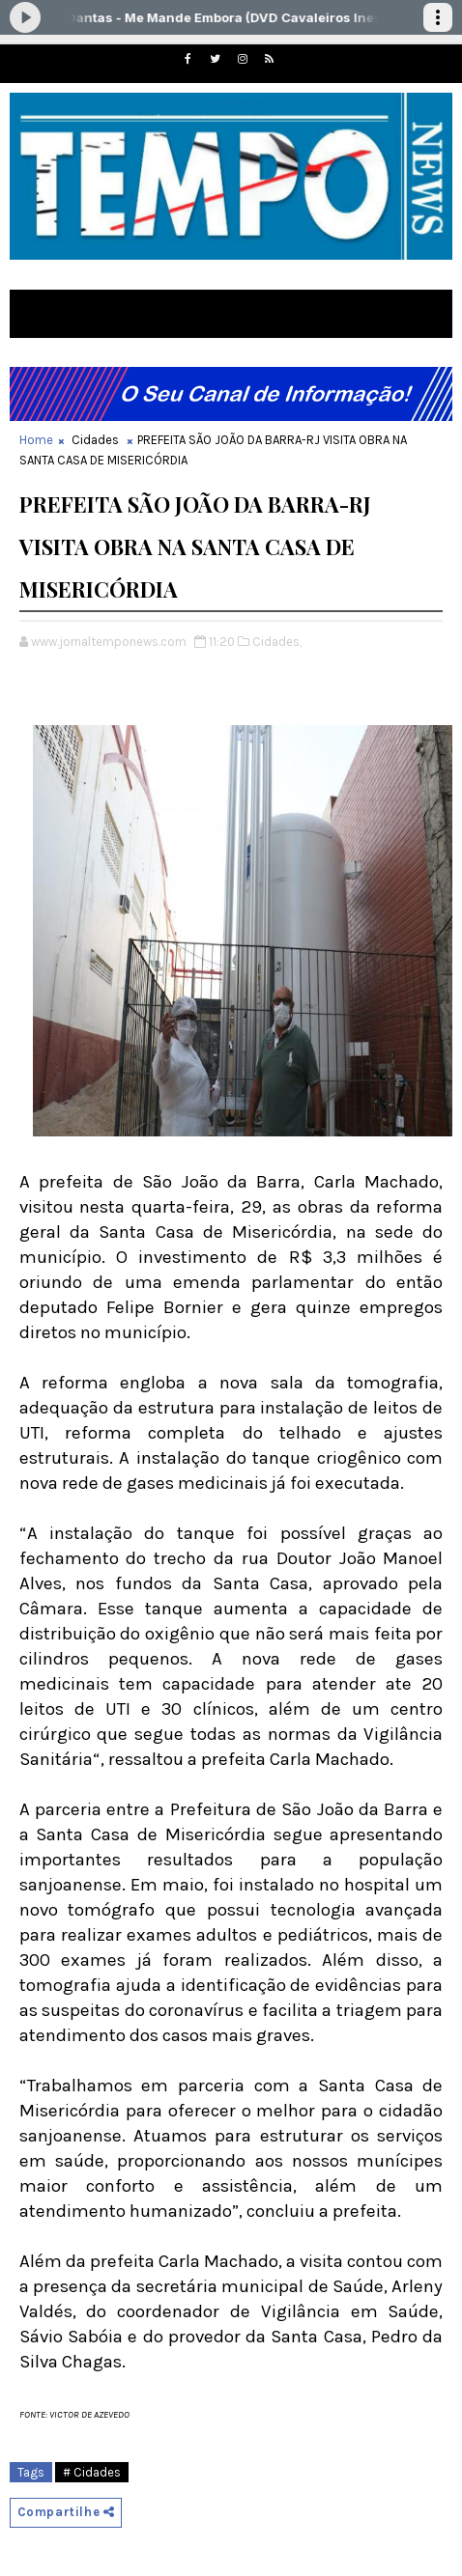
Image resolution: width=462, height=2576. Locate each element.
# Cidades (92, 2472)
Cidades (95, 440)
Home (36, 440)
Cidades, (277, 641)
